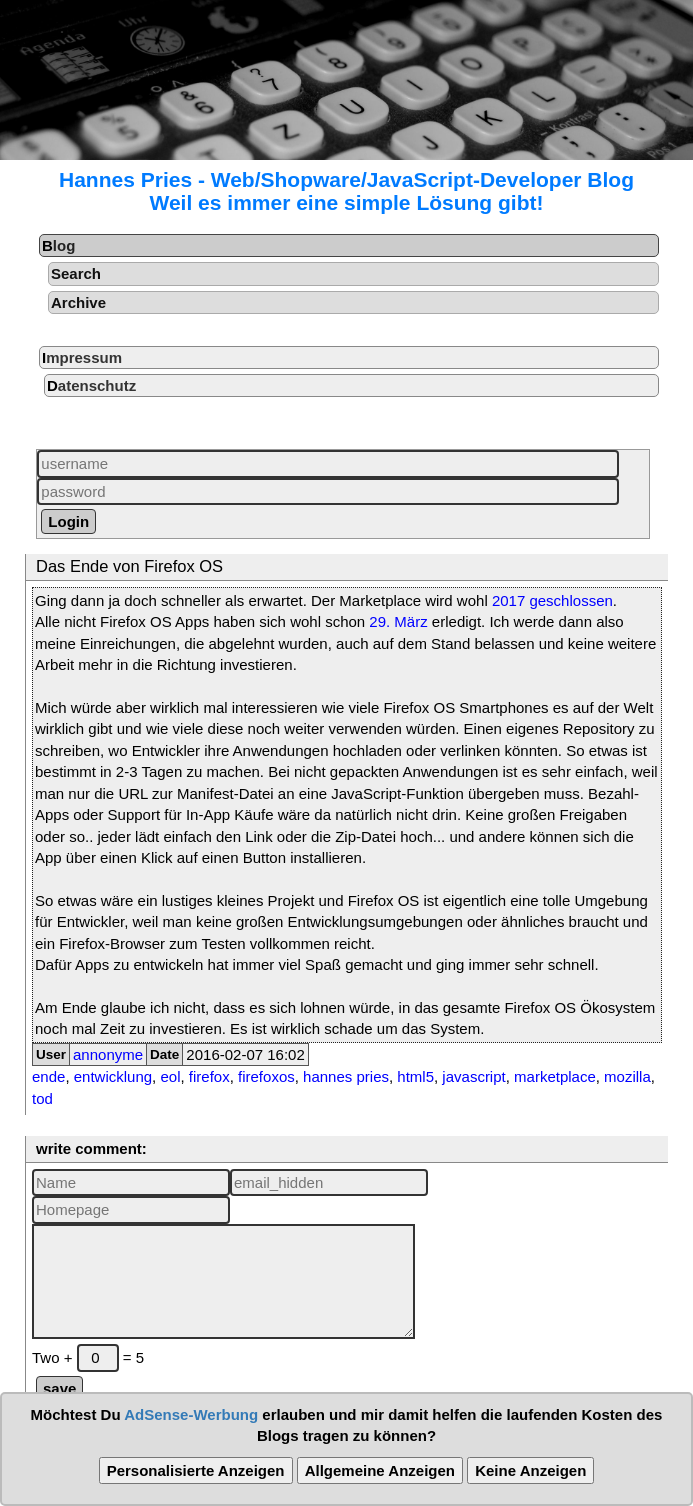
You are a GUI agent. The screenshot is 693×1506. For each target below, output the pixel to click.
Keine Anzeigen (530, 1470)
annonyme (108, 1054)
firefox (209, 1076)
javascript (473, 1076)
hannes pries (346, 1076)
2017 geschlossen (552, 600)
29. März (398, 621)
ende (48, 1076)
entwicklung (113, 1076)
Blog (58, 245)
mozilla (627, 1076)
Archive (78, 302)
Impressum (82, 357)
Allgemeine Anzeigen (380, 1470)
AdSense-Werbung (191, 1414)
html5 (415, 1076)
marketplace (555, 1076)
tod (42, 1098)
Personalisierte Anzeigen (196, 1470)
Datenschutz (91, 385)
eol (170, 1076)
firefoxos (266, 1076)
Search (76, 273)
